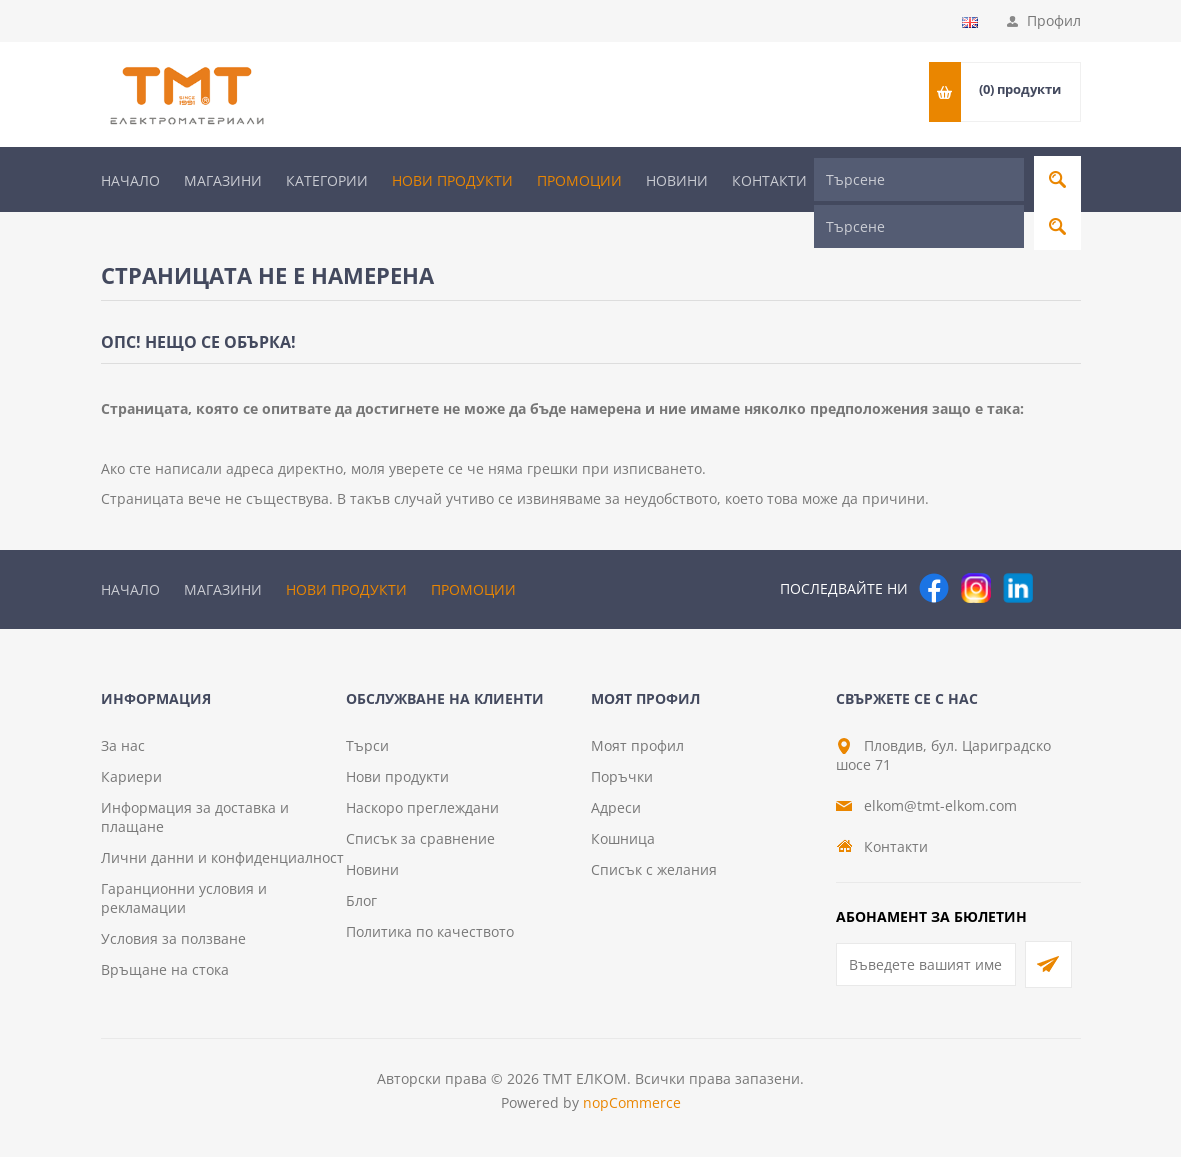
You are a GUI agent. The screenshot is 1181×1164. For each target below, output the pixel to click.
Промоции (579, 180)
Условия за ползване (173, 945)
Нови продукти (452, 180)
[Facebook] (934, 550)
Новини (677, 180)
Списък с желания (654, 876)
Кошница (623, 845)
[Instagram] (976, 550)
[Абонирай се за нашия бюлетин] (926, 971)
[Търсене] (919, 179)
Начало (130, 180)
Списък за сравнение (420, 845)
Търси (367, 752)
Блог (361, 907)
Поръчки (622, 783)
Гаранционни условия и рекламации (184, 905)
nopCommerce (632, 1109)
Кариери (131, 783)
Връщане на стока (165, 976)
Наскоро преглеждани (422, 814)
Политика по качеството (430, 938)
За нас (123, 752)
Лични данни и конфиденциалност (222, 864)
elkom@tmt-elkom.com (940, 812)
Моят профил (637, 752)
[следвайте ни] (1018, 550)
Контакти (769, 180)
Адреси (616, 814)
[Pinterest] (1060, 550)
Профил (1054, 20)
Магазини (223, 180)
